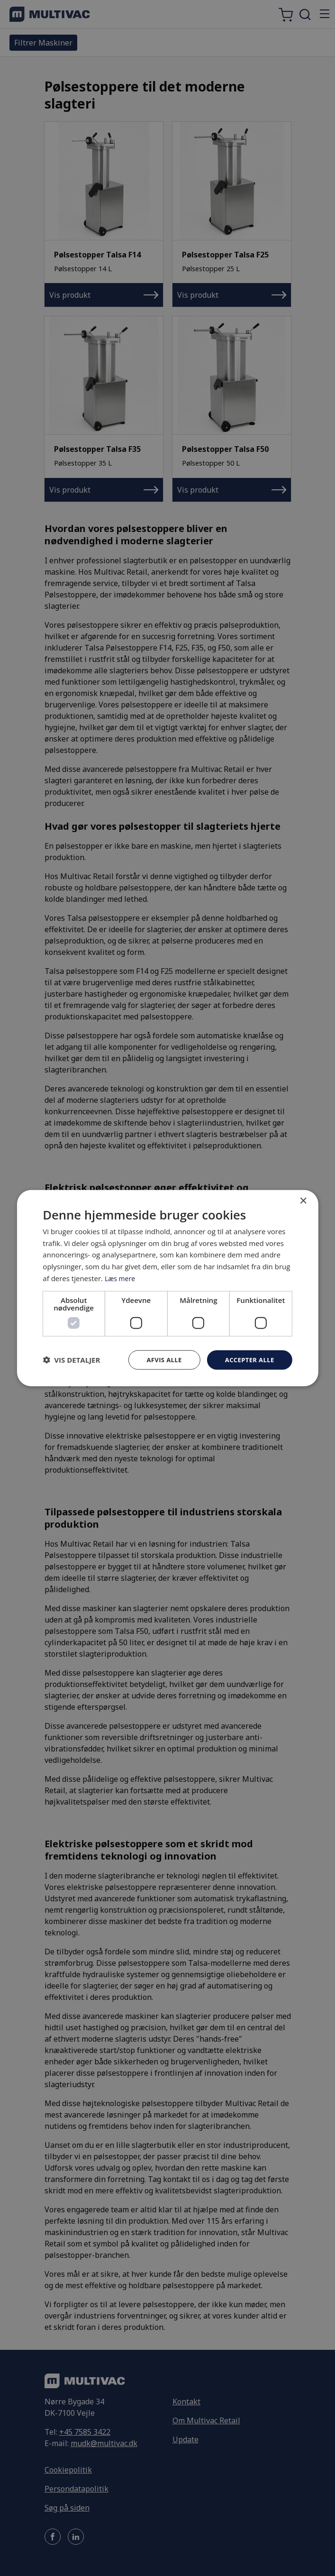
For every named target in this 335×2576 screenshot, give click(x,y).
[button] (71, 1360)
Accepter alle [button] (247, 1359)
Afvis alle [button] (159, 1359)
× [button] (303, 1200)
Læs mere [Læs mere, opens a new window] (121, 1277)
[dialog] (167, 1288)
